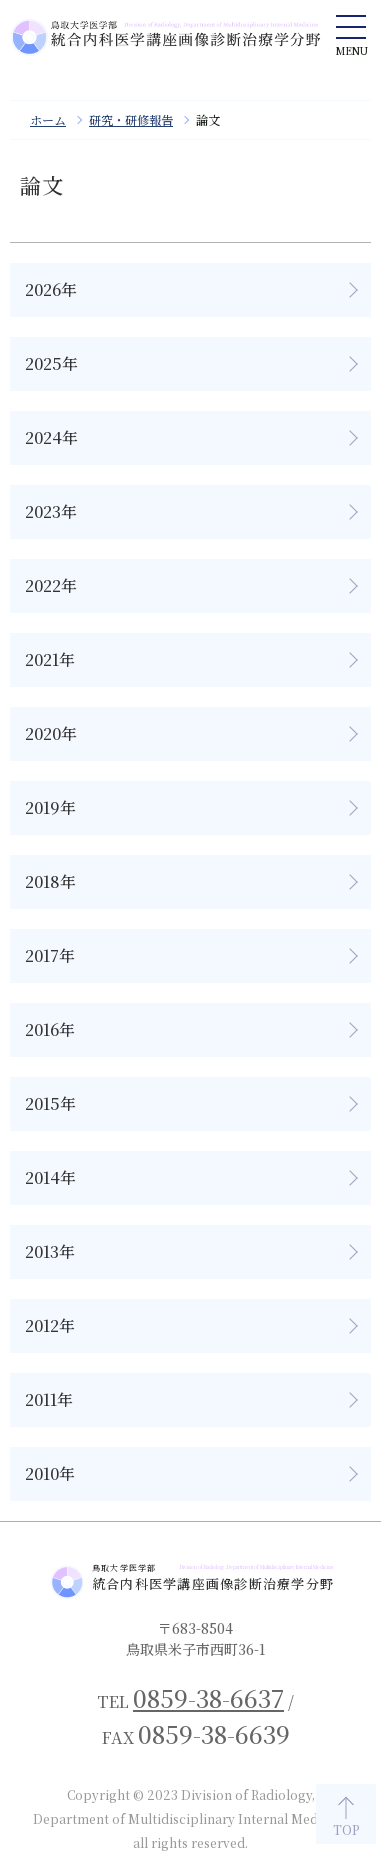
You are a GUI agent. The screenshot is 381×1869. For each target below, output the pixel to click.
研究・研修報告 (131, 119)
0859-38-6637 (208, 1697)
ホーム (48, 119)
